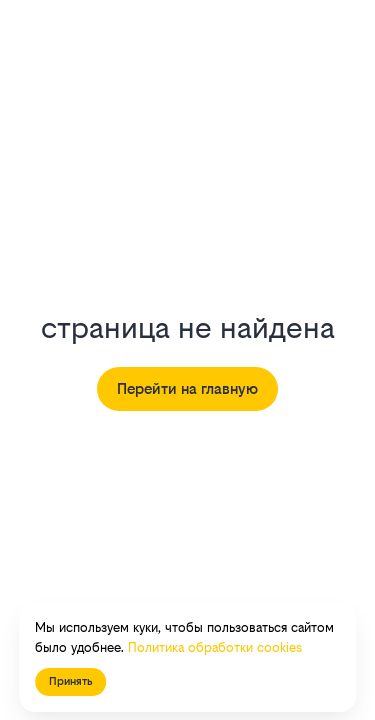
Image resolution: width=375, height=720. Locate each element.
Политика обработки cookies (215, 647)
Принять (70, 681)
